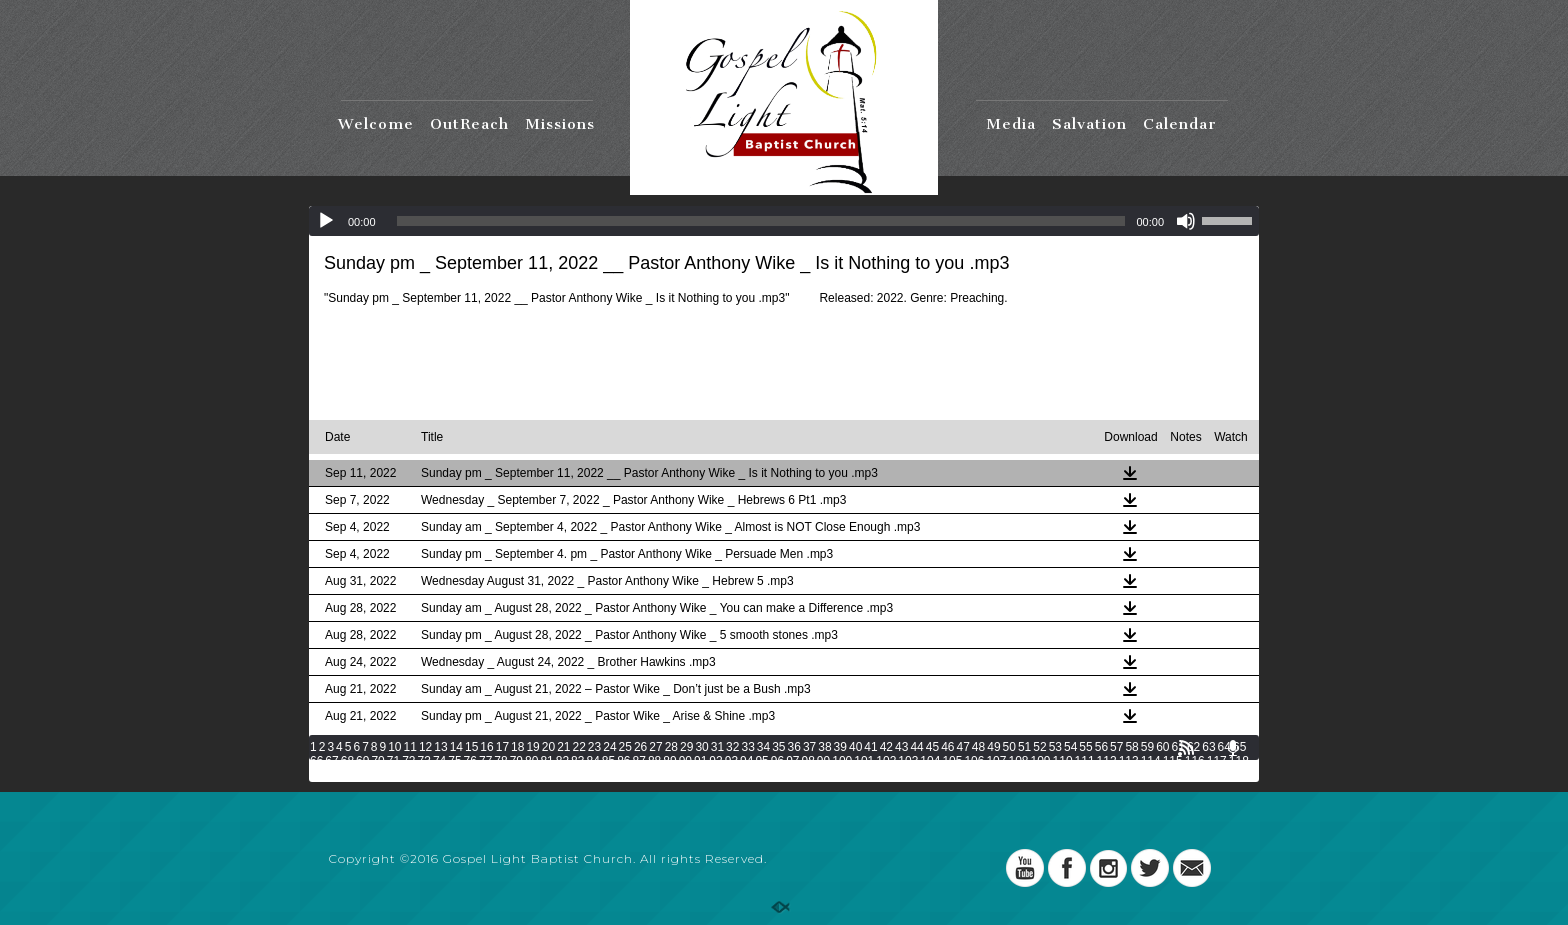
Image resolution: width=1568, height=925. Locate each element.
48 (978, 747)
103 (908, 761)
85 (608, 761)
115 (1173, 761)
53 (1055, 747)
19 (532, 747)
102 (886, 761)
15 (471, 747)
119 (320, 775)
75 (454, 761)
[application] (784, 221)
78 (500, 761)
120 (342, 775)
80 (531, 761)
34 (763, 747)
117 (1217, 761)
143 (849, 775)
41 (870, 747)
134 (650, 775)
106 (974, 761)
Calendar (1180, 124)
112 (1107, 761)
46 (947, 747)
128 (518, 775)
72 (408, 761)
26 (640, 747)
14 (456, 747)
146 (915, 775)
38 (824, 747)
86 (623, 761)
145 (893, 775)
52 (1039, 747)
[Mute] (1186, 221)
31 (717, 747)
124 (430, 775)
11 (410, 747)
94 (746, 761)
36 (794, 747)
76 (470, 761)
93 (731, 761)
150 (1003, 775)
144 (871, 775)
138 (739, 775)
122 (386, 775)
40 (855, 747)
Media (1011, 124)
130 (562, 775)
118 (1239, 761)
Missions (560, 124)
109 (1041, 761)
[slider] (761, 221)
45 (932, 747)
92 (715, 761)
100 (842, 761)
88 (654, 761)
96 (777, 761)
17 (502, 747)
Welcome (376, 124)
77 (485, 761)
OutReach (469, 124)
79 (516, 761)
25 (625, 747)
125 (452, 775)
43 (901, 747)
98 (808, 761)
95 (761, 761)
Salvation (1089, 124)
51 (1024, 747)
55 (1085, 747)
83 (577, 761)
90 (685, 761)
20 (548, 747)
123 (408, 775)
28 (671, 747)
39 (840, 747)
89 (669, 761)
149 (981, 775)
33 (747, 747)
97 (792, 761)
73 (424, 761)
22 (579, 747)
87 (639, 761)
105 (952, 761)
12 (425, 747)
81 (546, 761)
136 (695, 775)
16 (486, 747)
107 (996, 761)
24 (609, 747)
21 (563, 747)
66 (316, 761)
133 (628, 775)
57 (1116, 747)
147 (937, 775)
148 (959, 775)
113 (1129, 761)
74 (439, 761)
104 (930, 761)
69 (362, 761)
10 (394, 747)
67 (331, 761)
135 (673, 775)
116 (1195, 761)
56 (1101, 747)
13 (440, 747)
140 (783, 775)
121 (364, 775)
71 (393, 761)
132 (606, 775)
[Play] (326, 221)
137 (717, 775)
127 (496, 775)
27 (655, 747)
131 (584, 775)
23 (594, 747)
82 (562, 761)
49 (993, 747)
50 (1009, 747)
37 (809, 747)
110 (1063, 761)
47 (962, 747)
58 (1131, 747)
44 (916, 747)
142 (827, 775)
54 (1070, 747)
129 (540, 775)
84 (592, 761)
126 (474, 775)
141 (805, 775)
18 (517, 747)
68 (347, 761)
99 (823, 761)
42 (886, 747)
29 (686, 747)
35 (778, 747)
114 (1151, 761)
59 (1147, 747)
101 (864, 761)
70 (377, 761)
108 (1018, 761)
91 (700, 761)
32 (732, 747)
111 (1085, 761)
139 (761, 775)
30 (701, 747)
